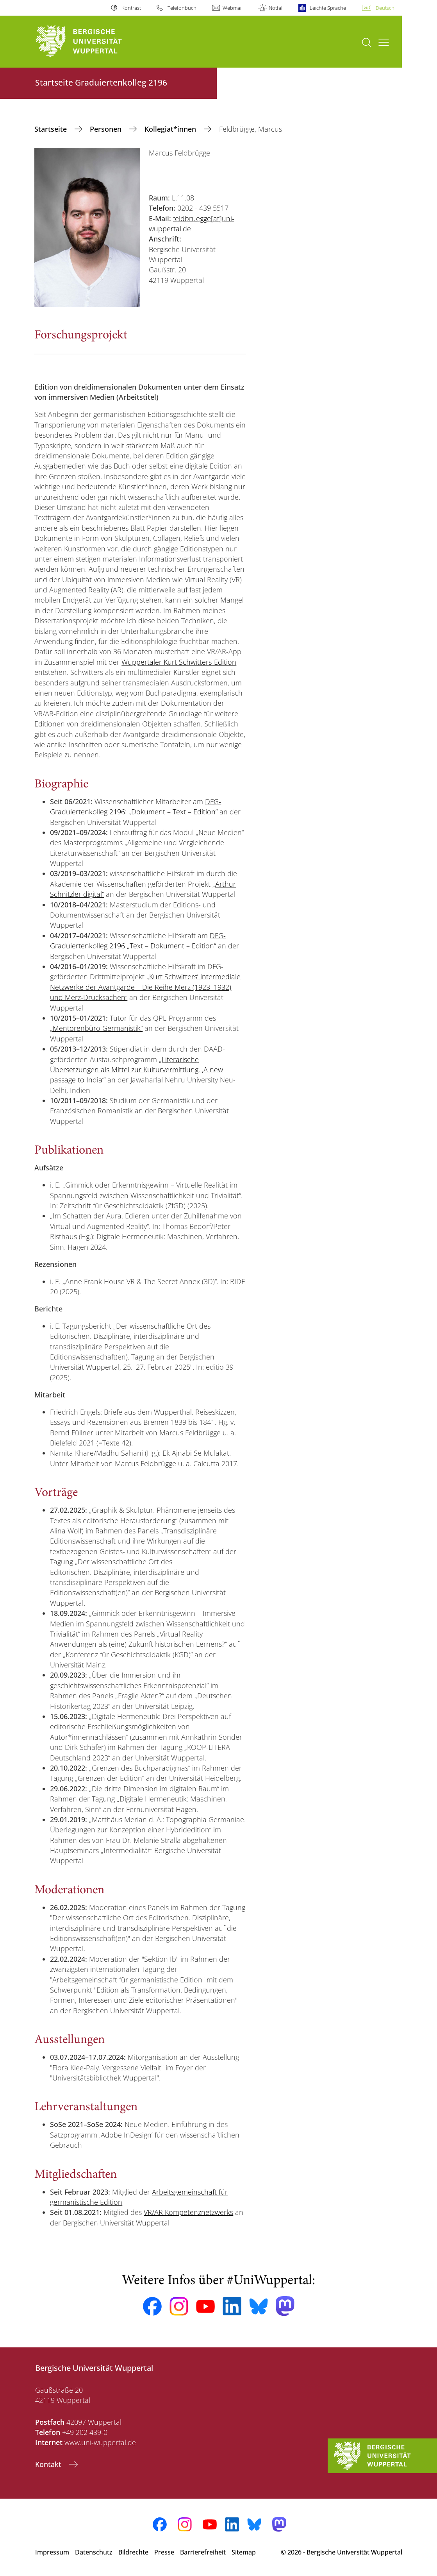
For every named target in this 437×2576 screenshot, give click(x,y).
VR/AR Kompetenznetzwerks (188, 2212)
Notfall (276, 7)
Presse (164, 2552)
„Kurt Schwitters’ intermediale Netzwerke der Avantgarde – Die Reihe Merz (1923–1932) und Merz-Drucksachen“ (145, 987)
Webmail (233, 7)
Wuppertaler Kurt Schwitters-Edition (178, 662)
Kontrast (131, 7)
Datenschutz (93, 2552)
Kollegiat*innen (171, 129)
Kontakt (49, 2464)
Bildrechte (133, 2552)
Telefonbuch (182, 7)
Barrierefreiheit (203, 2552)
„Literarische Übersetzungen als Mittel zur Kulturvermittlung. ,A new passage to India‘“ (136, 1070)
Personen (106, 129)
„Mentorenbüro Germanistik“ (96, 1028)
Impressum (52, 2552)
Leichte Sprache (328, 7)
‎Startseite (51, 129)
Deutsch (385, 7)
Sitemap (244, 2552)
